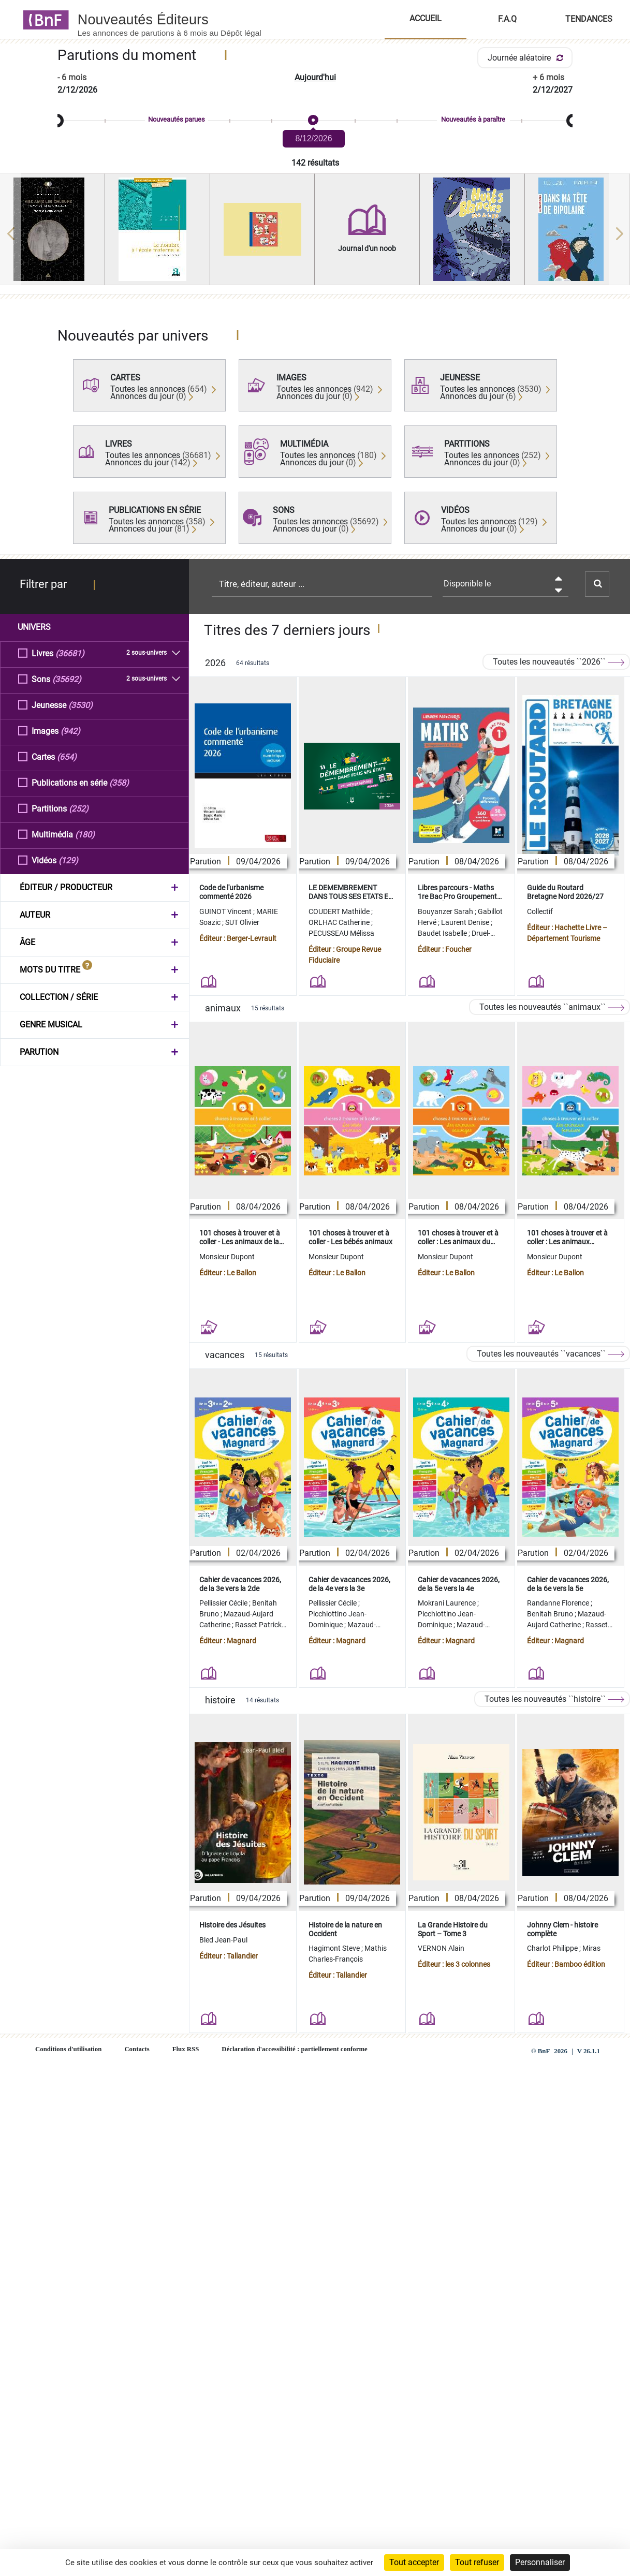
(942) (70, 730)
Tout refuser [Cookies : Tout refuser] (477, 2562)
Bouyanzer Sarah (446, 911)
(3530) (80, 705)
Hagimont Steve (335, 1948)
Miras (591, 1948)
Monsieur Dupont (227, 1257)
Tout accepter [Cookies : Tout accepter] (414, 2562)
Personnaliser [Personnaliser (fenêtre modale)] (540, 2562)
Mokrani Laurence (447, 1603)
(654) (67, 756)
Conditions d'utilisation (68, 2049)
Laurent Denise (466, 922)
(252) (79, 808)
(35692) (66, 679)
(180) (85, 834)
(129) (68, 860)
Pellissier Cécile (224, 1603)
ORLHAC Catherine (340, 922)
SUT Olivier (242, 922)
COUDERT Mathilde (340, 911)
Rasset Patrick (259, 1625)
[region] (315, 233)
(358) (119, 782)
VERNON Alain (441, 1948)
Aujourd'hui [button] (315, 77)
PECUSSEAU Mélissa (341, 933)
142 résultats (315, 163)
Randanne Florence (559, 1603)
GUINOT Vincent (226, 911)
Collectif (540, 911)
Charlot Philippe (553, 1948)
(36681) (69, 653)
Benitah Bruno (551, 1614)
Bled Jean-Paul (223, 1940)
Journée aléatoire (527, 57)
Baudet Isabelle (443, 933)
